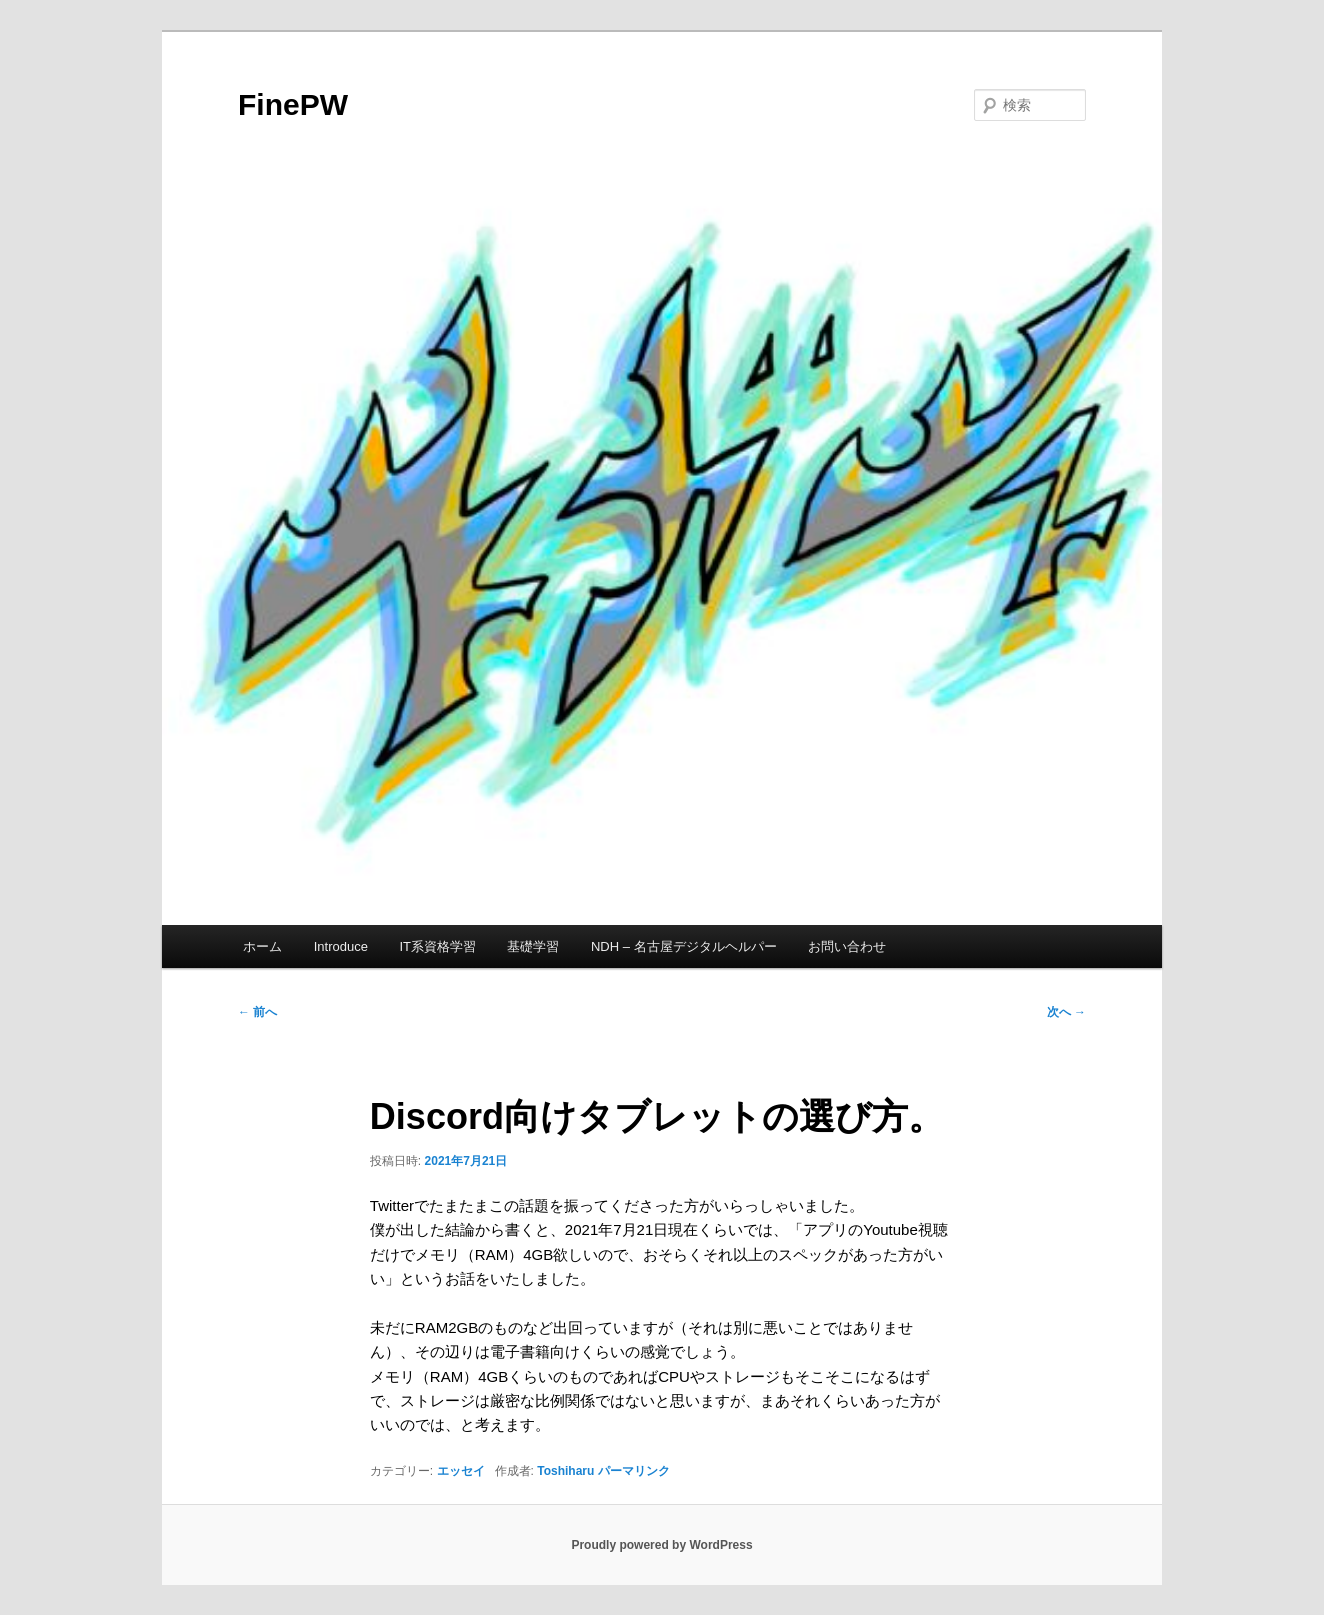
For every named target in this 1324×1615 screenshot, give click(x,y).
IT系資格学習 (437, 946)
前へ (257, 1012)
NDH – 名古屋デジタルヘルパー (684, 946)
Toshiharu (565, 1471)
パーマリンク (634, 1471)
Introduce (341, 946)
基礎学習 (533, 946)
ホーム (262, 946)
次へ (1066, 1012)
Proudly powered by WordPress (661, 1545)
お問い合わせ (847, 946)
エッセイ (461, 1471)
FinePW (293, 104)
